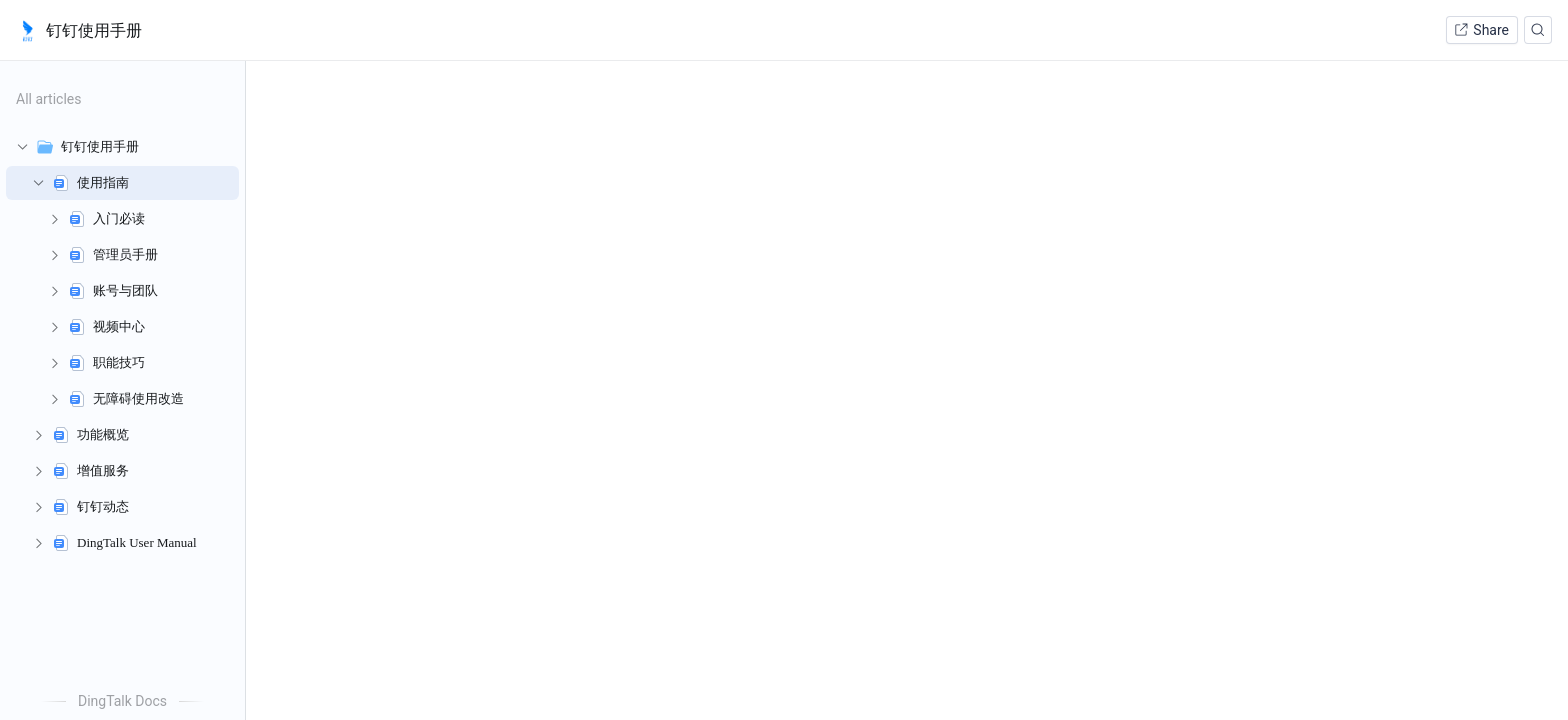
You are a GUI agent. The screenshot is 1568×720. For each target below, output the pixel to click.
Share (1481, 30)
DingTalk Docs (122, 701)
